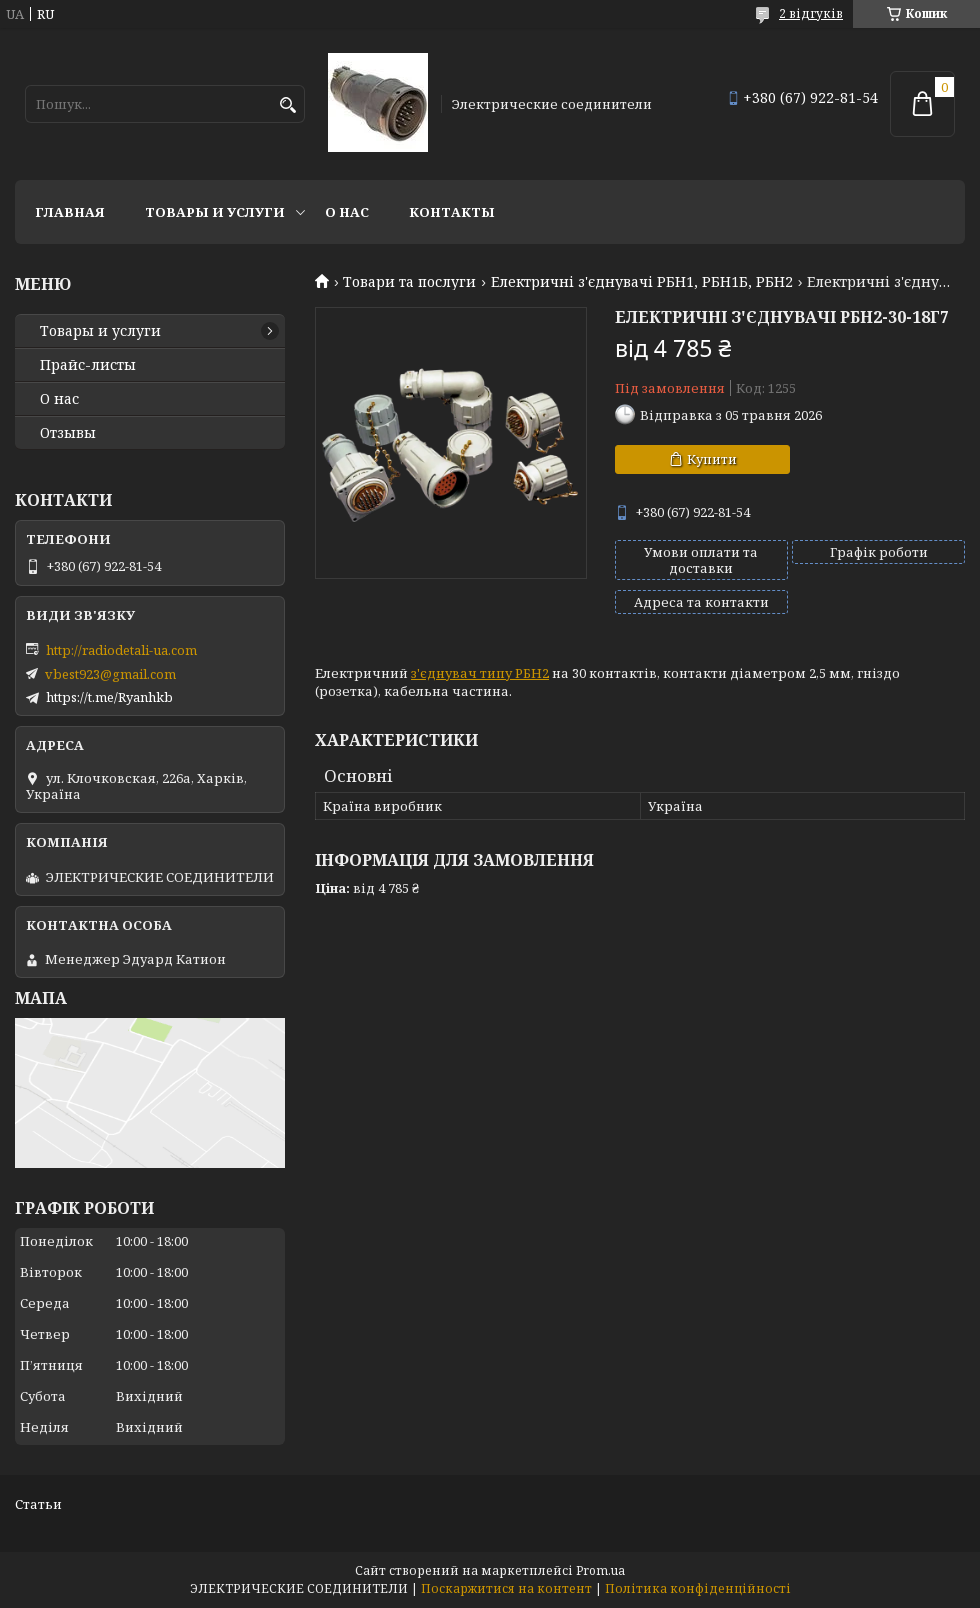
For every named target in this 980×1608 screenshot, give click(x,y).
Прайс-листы (88, 365)
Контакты (452, 212)
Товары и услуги (215, 212)
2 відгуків (811, 13)
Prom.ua (600, 1570)
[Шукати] (287, 105)
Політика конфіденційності (698, 1588)
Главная (70, 212)
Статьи (38, 1504)
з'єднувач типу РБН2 (480, 673)
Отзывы (68, 433)
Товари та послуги (409, 282)
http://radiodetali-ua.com (121, 650)
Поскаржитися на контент (506, 1588)
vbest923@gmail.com (110, 674)
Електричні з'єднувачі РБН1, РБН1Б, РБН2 (642, 282)
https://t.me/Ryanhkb (109, 697)
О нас (347, 212)
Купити (712, 459)
